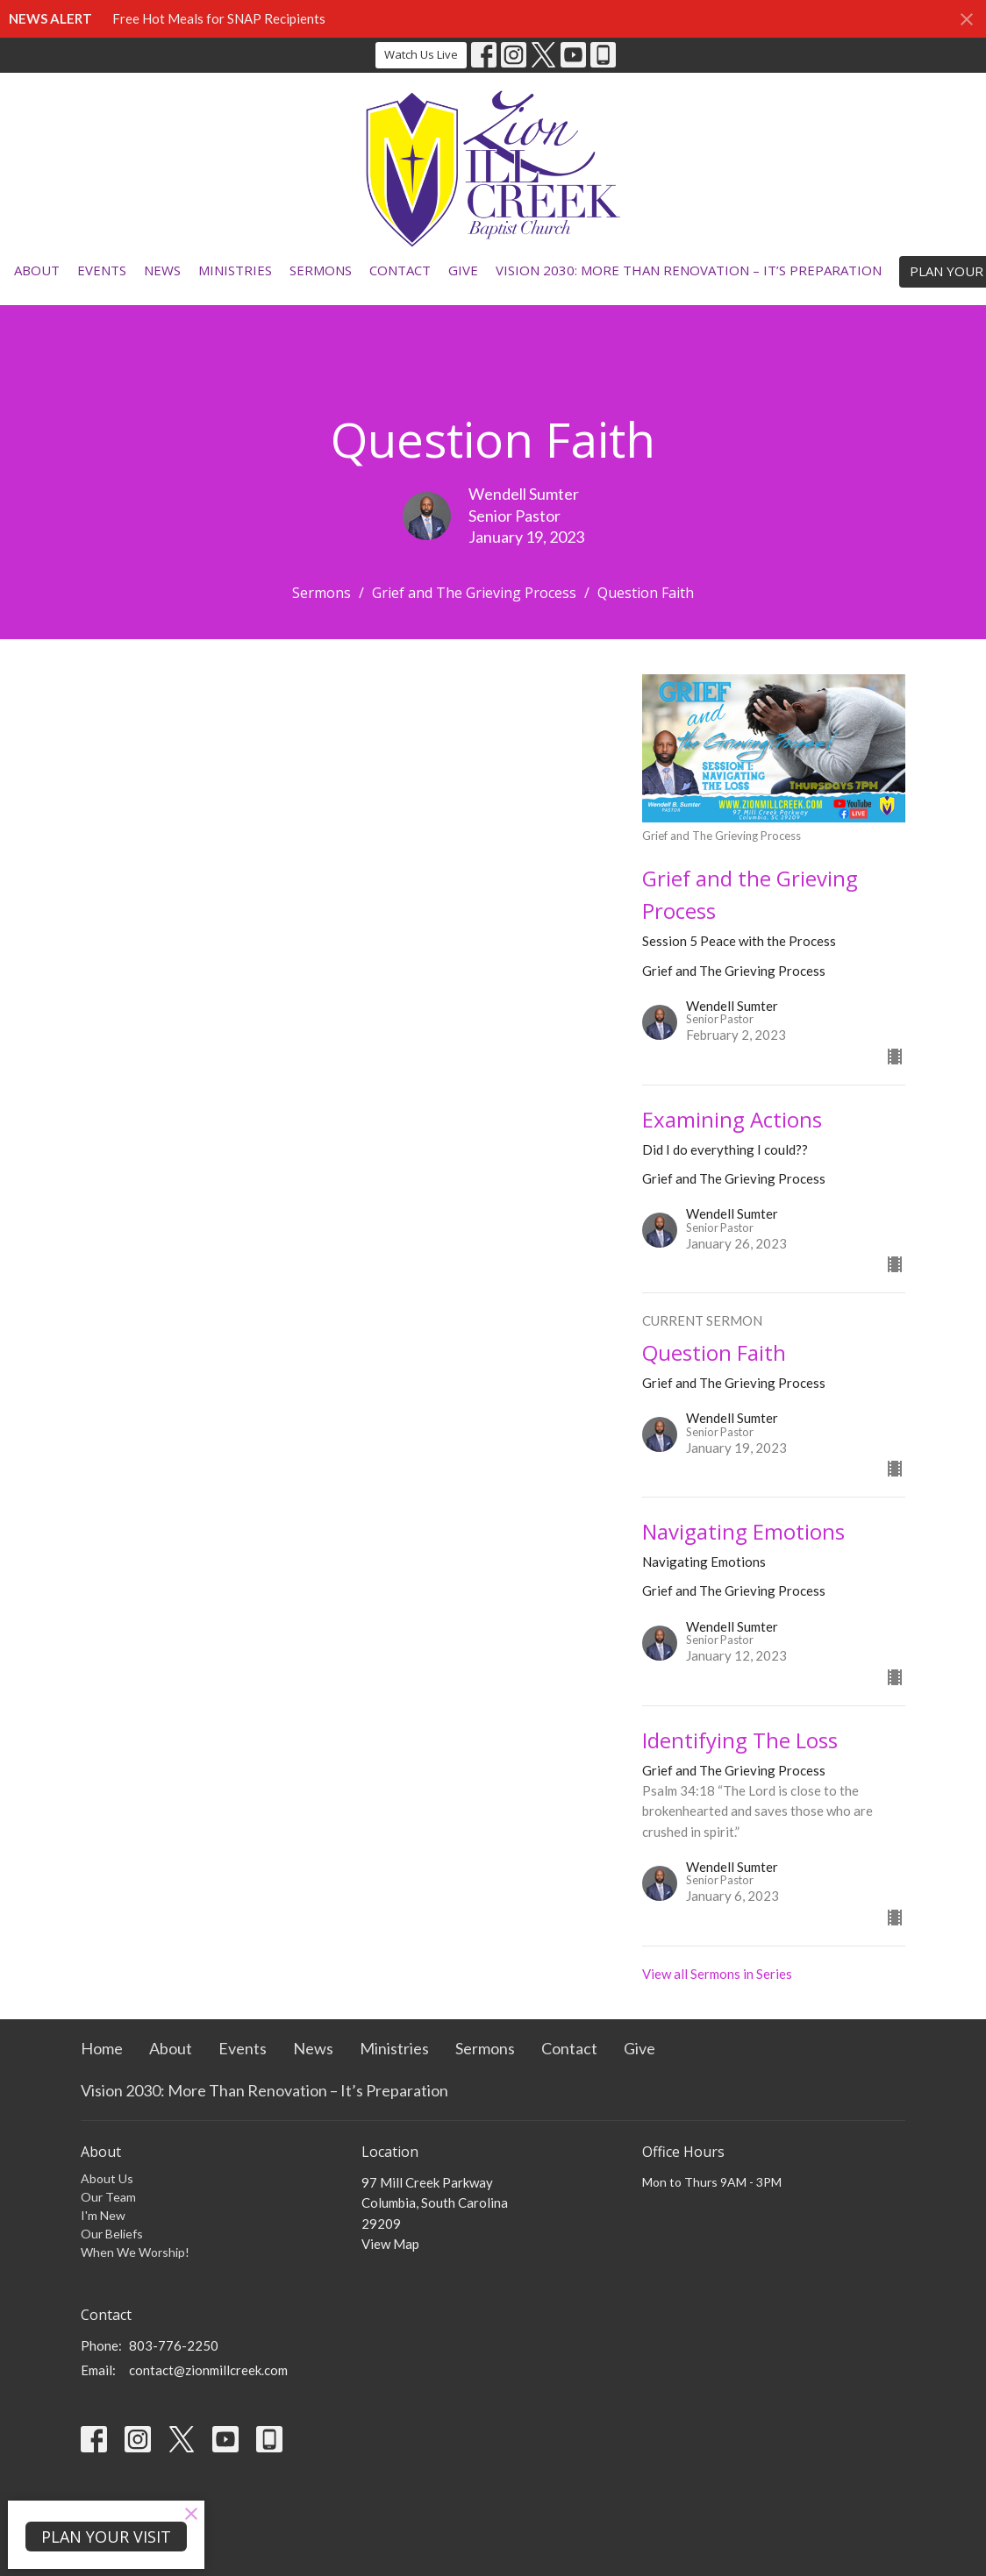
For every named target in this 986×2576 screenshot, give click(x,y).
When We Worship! (135, 2252)
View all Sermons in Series (717, 1974)
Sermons (320, 270)
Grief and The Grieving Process (474, 592)
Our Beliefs (112, 2233)
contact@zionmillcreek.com (208, 2370)
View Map (390, 2244)
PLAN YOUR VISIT (106, 2536)
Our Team (108, 2196)
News (162, 270)
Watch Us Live (421, 54)
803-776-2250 (173, 2345)
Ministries (235, 270)
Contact (400, 270)
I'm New (103, 2215)
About (37, 270)
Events (101, 270)
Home (102, 2048)
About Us (107, 2178)
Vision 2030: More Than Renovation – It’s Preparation (689, 270)
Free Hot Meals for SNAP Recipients (218, 18)
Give (463, 270)
